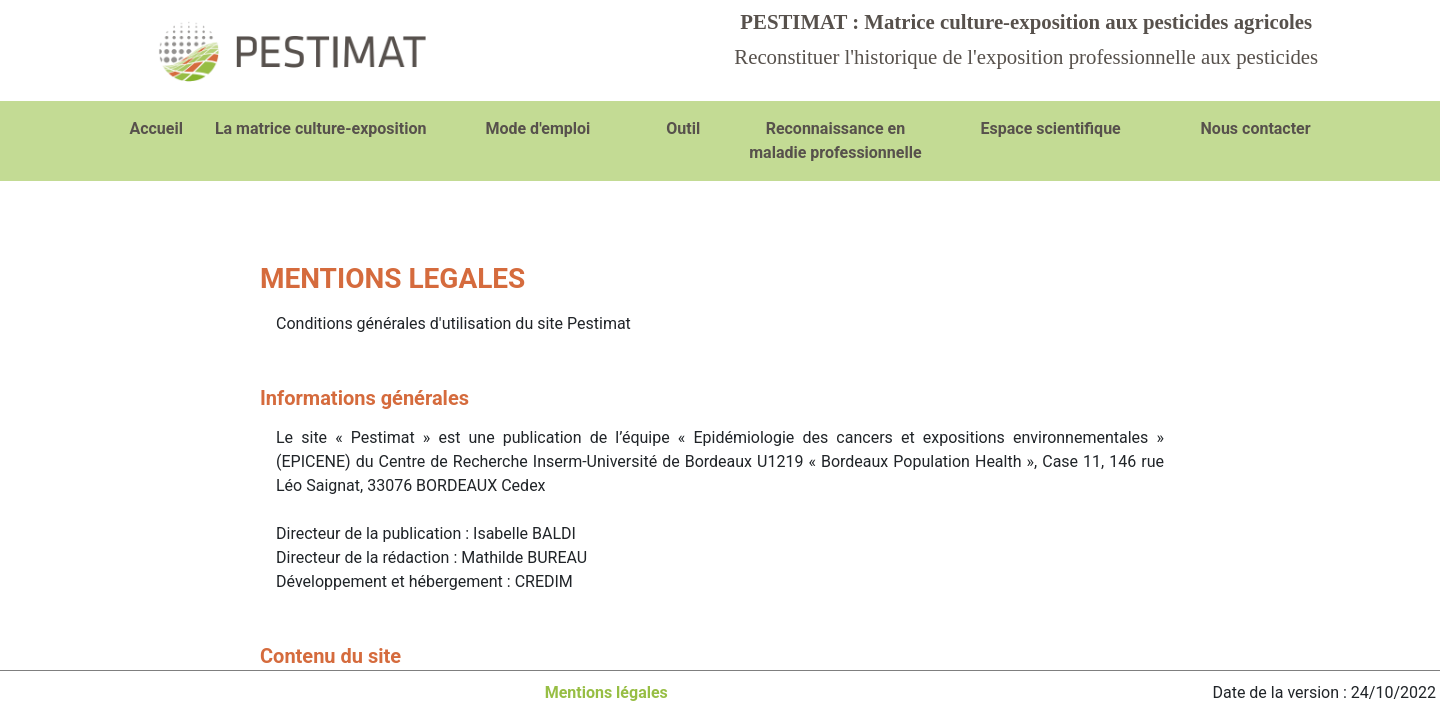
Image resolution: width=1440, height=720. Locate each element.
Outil (683, 128)
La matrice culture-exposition (321, 128)
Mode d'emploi (537, 128)
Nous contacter (1256, 128)
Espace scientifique (1051, 128)
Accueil (156, 128)
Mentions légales (606, 692)
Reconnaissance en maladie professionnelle (835, 140)
